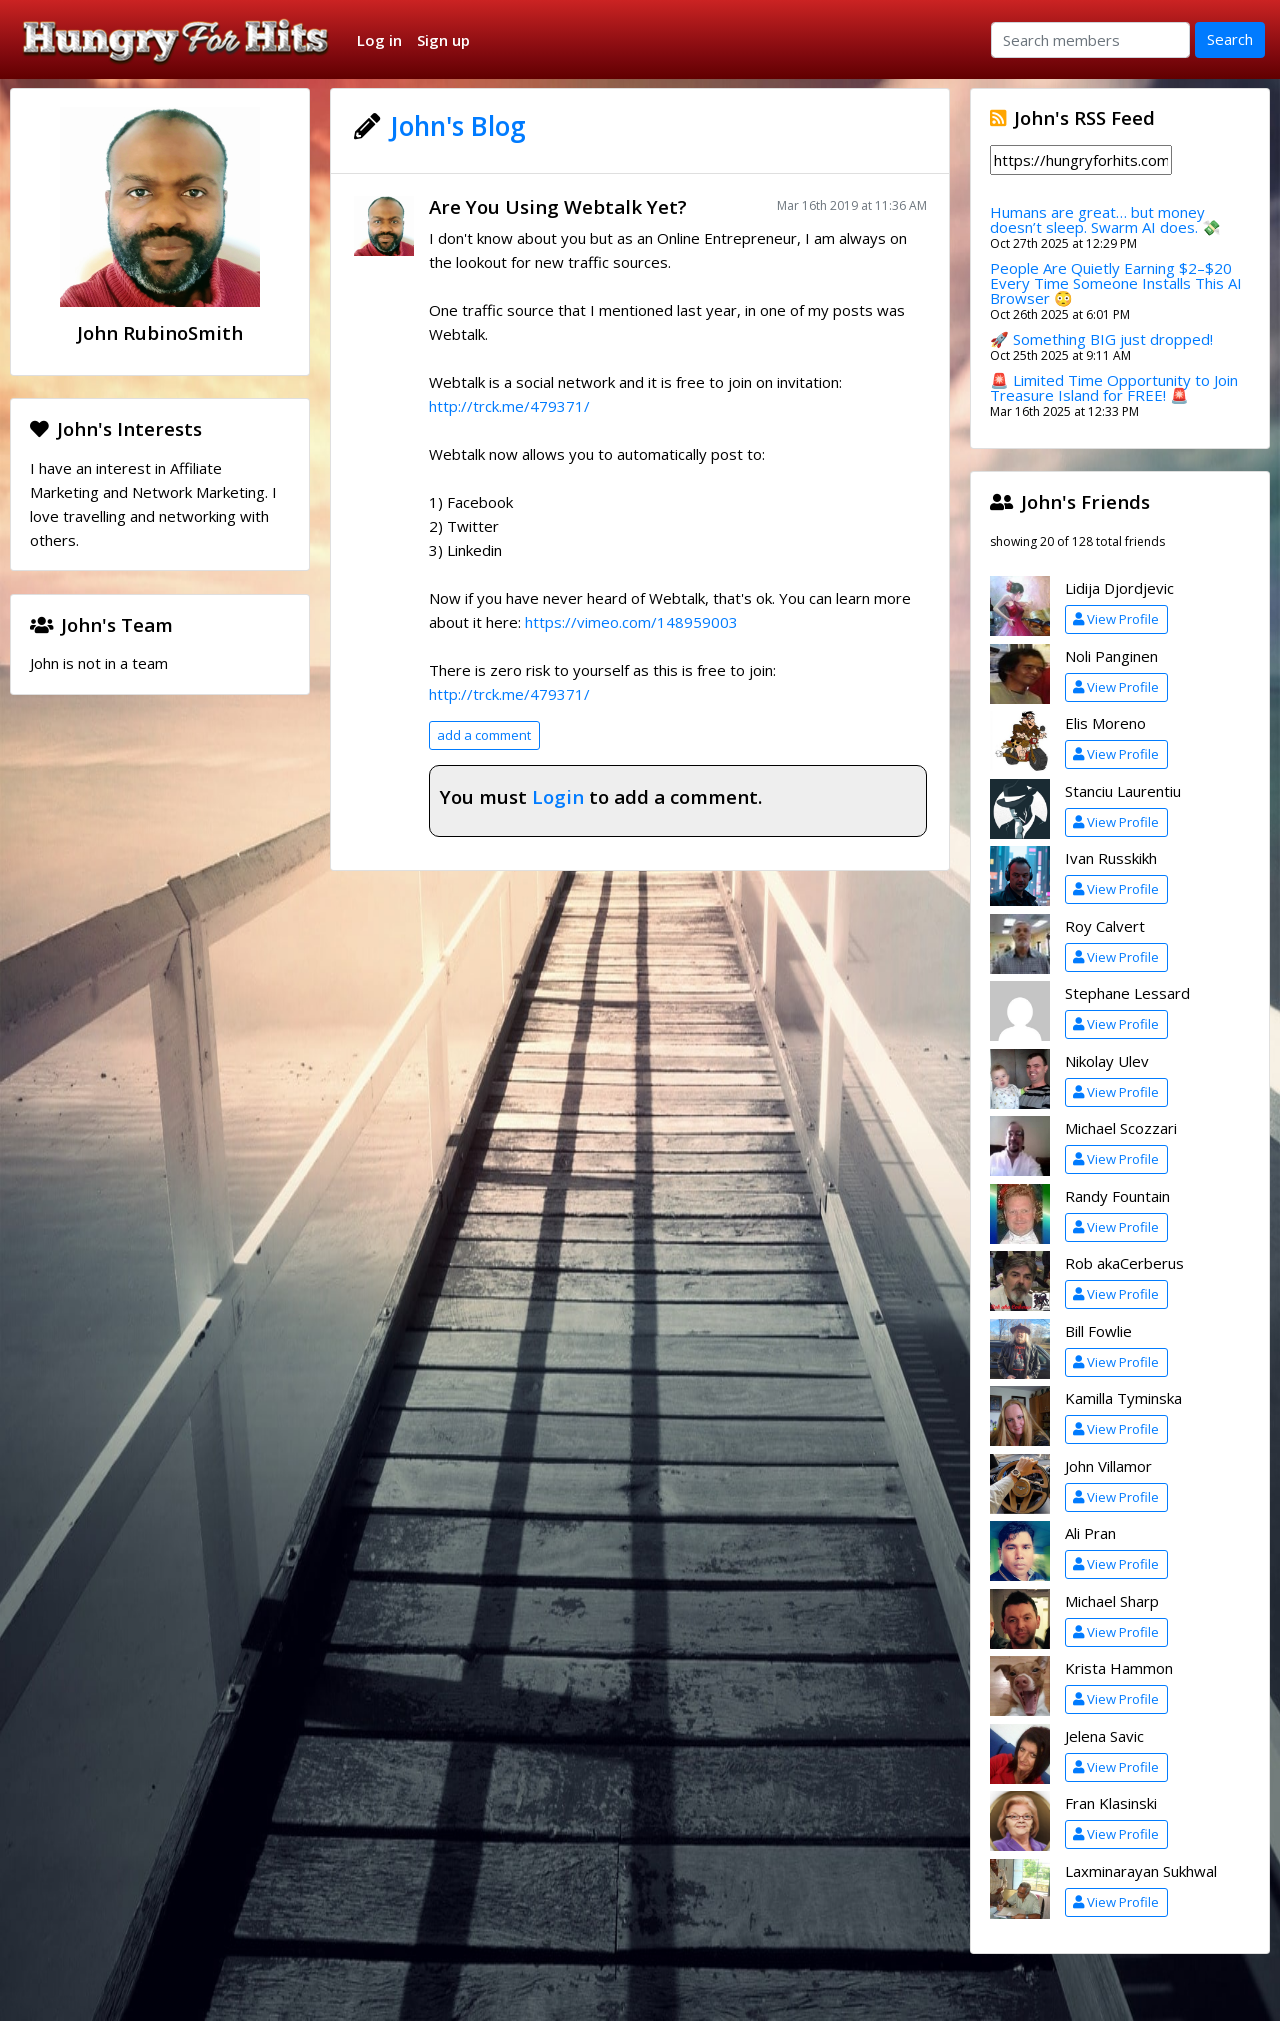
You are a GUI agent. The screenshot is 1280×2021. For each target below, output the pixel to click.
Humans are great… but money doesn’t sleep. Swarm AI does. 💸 (1105, 219)
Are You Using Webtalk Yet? (558, 206)
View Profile (1116, 619)
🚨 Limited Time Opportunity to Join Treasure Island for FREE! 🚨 (1114, 387)
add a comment (484, 735)
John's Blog (458, 126)
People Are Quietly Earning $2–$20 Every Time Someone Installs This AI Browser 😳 (1116, 283)
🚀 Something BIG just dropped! (1101, 339)
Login (558, 796)
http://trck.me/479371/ (509, 406)
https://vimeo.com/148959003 (631, 622)
